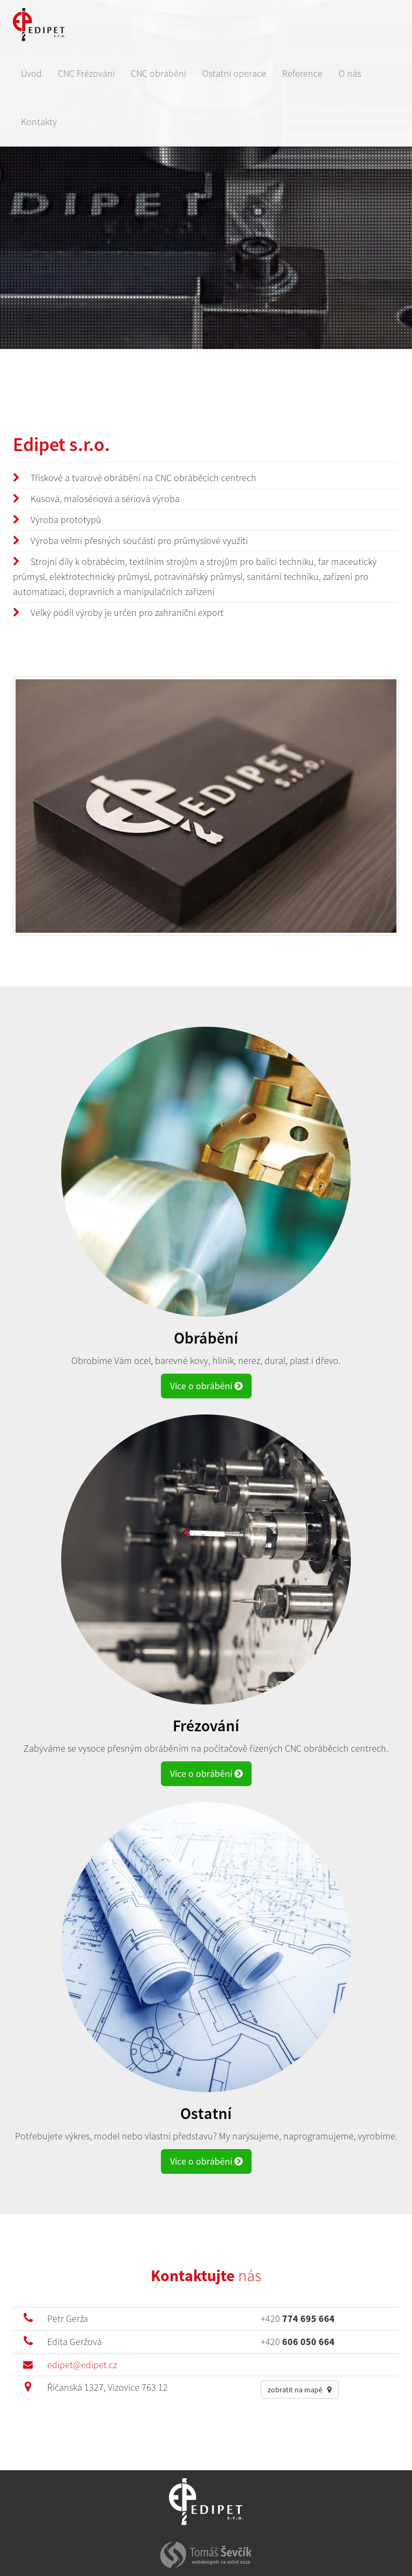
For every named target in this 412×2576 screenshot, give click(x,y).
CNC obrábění (158, 73)
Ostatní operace (234, 73)
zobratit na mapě (300, 2389)
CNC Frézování (86, 73)
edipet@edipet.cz (82, 2365)
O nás (350, 73)
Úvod (31, 73)
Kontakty (39, 121)
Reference (302, 73)
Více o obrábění (206, 1386)
